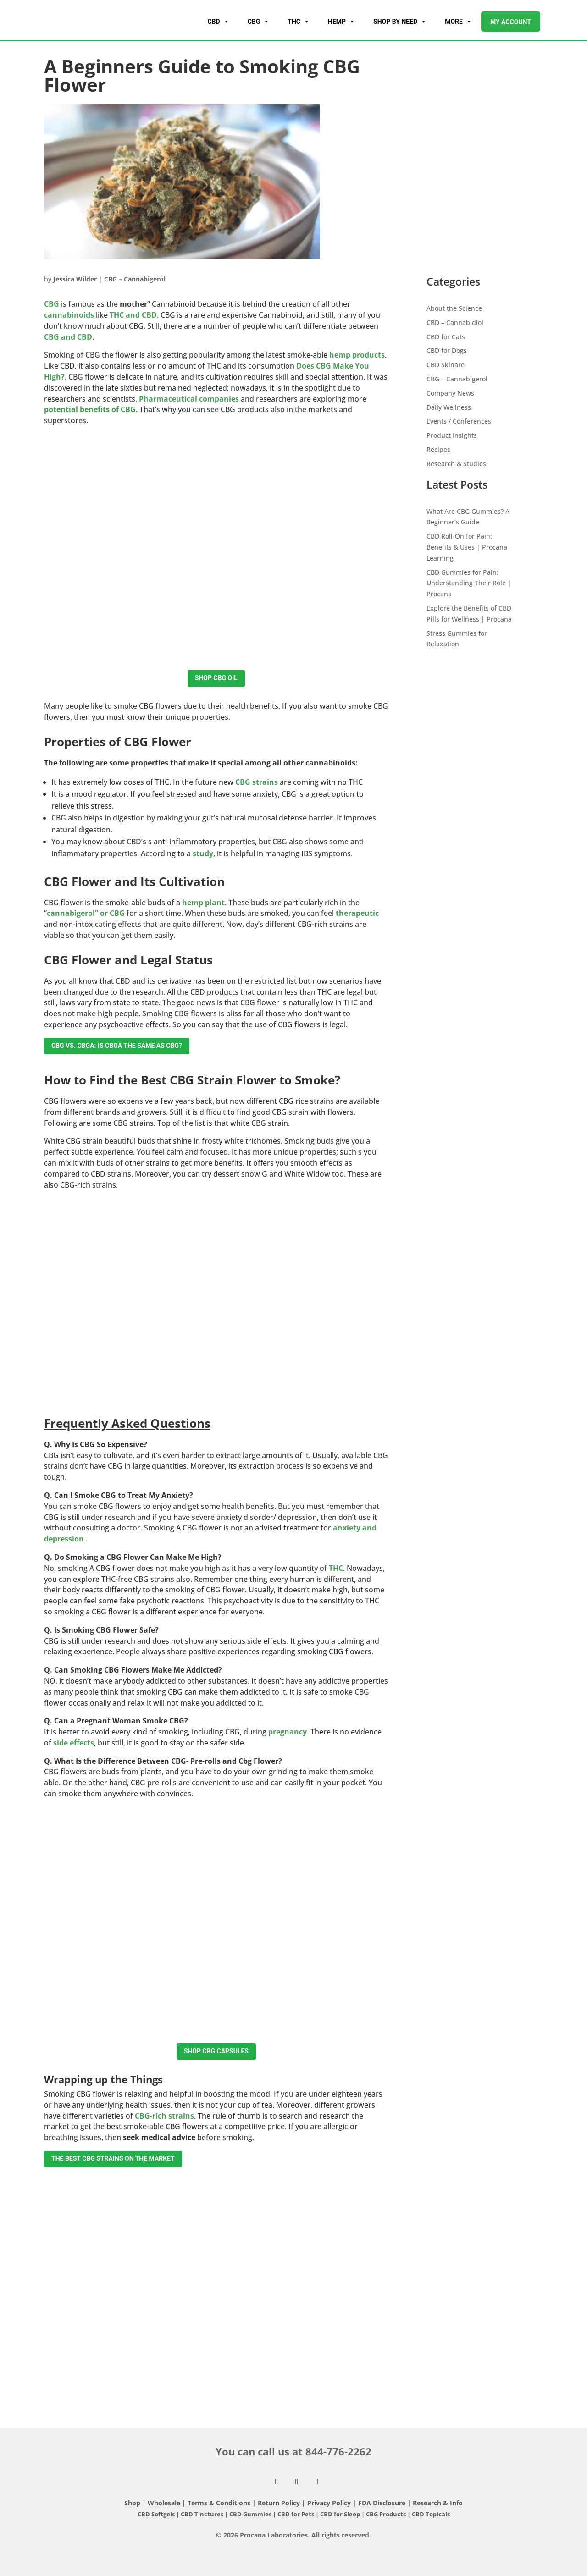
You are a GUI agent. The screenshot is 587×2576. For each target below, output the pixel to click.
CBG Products (386, 2514)
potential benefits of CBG (90, 409)
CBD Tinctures (203, 2514)
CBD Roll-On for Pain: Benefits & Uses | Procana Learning (466, 547)
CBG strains (256, 782)
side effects (73, 1743)
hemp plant (203, 902)
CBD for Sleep (340, 2514)
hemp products (357, 355)
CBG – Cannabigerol (135, 279)
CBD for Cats (445, 336)
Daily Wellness (448, 407)
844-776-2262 (338, 2451)
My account (510, 22)
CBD (218, 21)
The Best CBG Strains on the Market (113, 2158)
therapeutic (357, 913)
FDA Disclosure (381, 2503)
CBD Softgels (156, 2514)
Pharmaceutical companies (189, 399)
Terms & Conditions (220, 2503)
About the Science (454, 308)
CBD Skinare (445, 364)
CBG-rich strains (164, 2116)
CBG (259, 21)
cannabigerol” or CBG (86, 913)
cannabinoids (69, 315)
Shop (132, 2503)
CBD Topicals (431, 2514)
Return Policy (279, 2503)
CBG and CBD (68, 337)
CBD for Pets (296, 2514)
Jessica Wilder (75, 279)
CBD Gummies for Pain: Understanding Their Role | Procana (468, 583)
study (203, 853)
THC (299, 21)
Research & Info (438, 2503)
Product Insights (451, 435)
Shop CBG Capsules (216, 2051)
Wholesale (164, 2503)
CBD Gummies (250, 2514)
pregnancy (287, 1732)
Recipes (438, 449)
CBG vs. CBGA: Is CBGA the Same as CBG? (116, 1045)
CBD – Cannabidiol (454, 322)
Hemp (341, 21)
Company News (450, 393)
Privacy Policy (329, 2503)
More (458, 21)
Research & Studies (456, 463)
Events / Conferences (458, 421)
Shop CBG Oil (216, 678)
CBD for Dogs (446, 350)
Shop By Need (399, 21)
